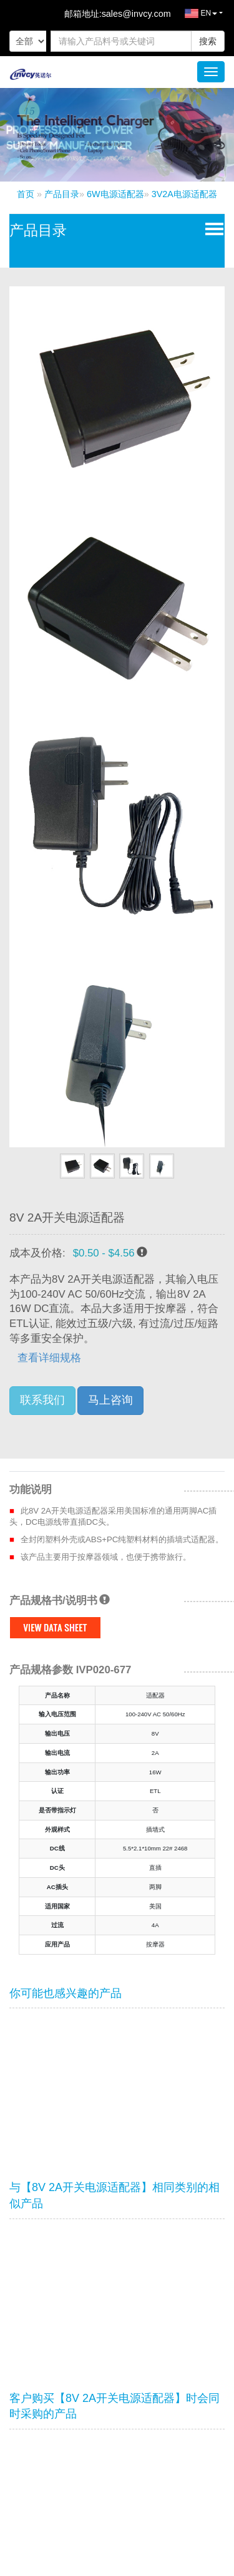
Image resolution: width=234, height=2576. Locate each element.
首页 (25, 194)
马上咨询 (110, 1400)
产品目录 (61, 194)
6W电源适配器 (115, 194)
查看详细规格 (49, 1358)
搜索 (208, 41)
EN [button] (194, 16)
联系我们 (42, 1400)
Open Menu (212, 228)
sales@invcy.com (136, 14)
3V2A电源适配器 (184, 194)
